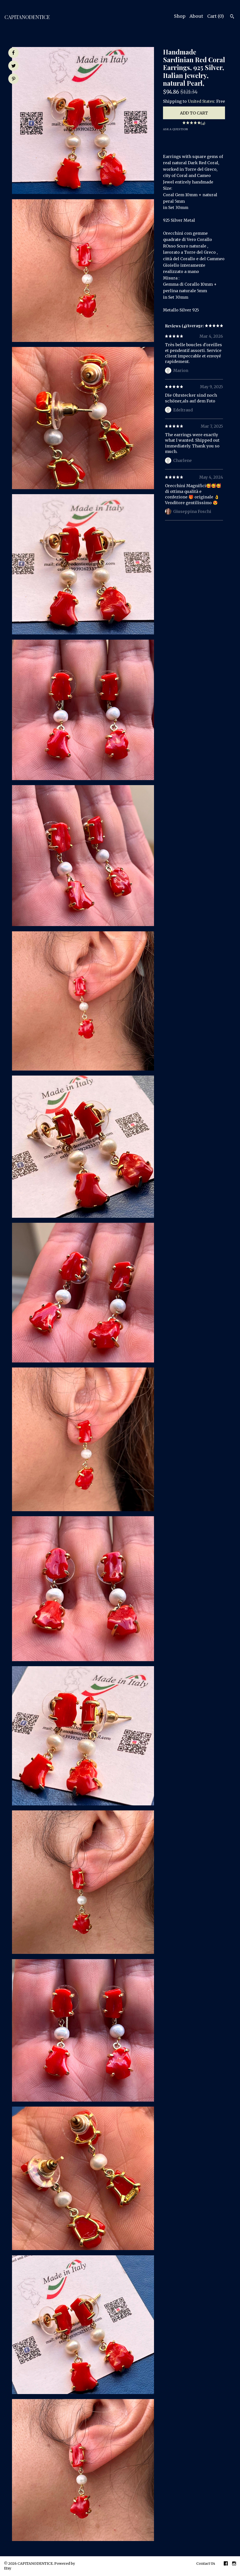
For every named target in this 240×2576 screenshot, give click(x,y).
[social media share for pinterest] (14, 79)
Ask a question (175, 129)
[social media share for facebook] (13, 52)
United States (201, 101)
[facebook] (226, 2564)
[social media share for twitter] (14, 66)
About (196, 16)
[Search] (232, 17)
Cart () (215, 16)
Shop (180, 16)
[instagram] (234, 2564)
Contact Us (205, 2563)
